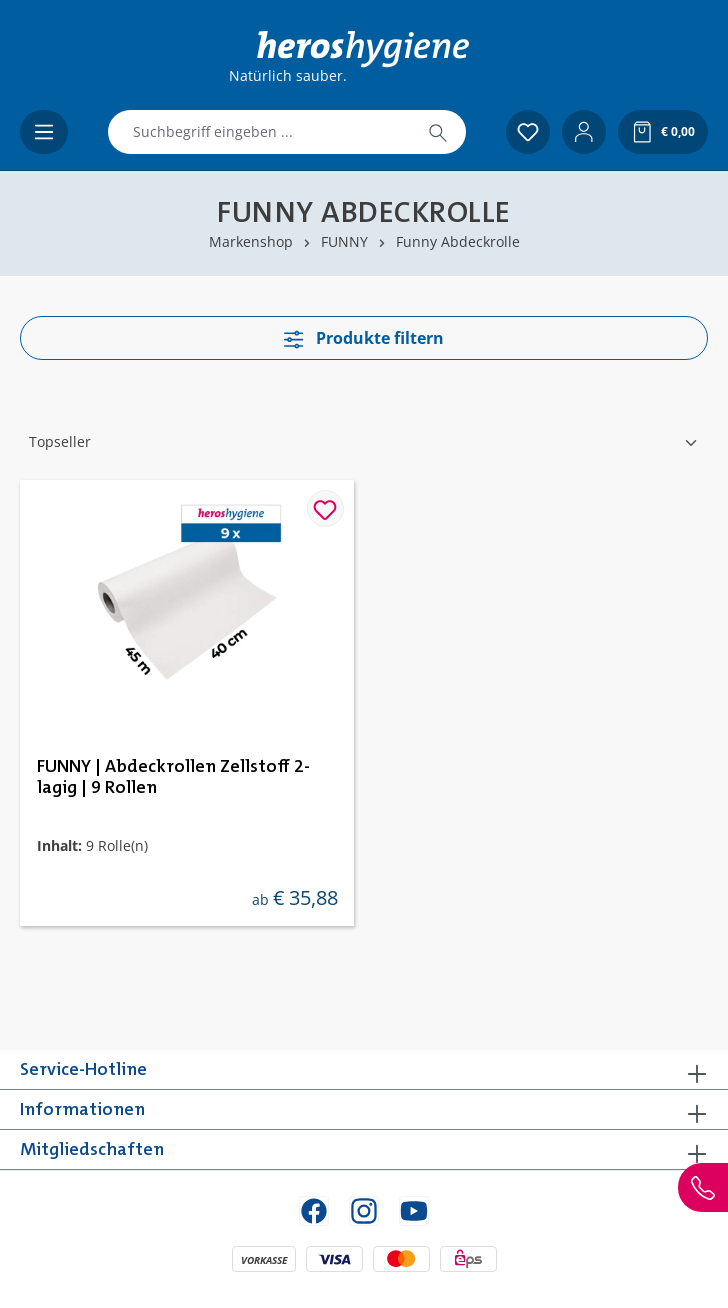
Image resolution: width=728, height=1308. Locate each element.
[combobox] (259, 132)
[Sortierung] (364, 442)
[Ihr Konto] (584, 132)
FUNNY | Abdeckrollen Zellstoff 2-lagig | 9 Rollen (173, 777)
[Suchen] (438, 132)
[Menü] (44, 132)
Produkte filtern (363, 338)
